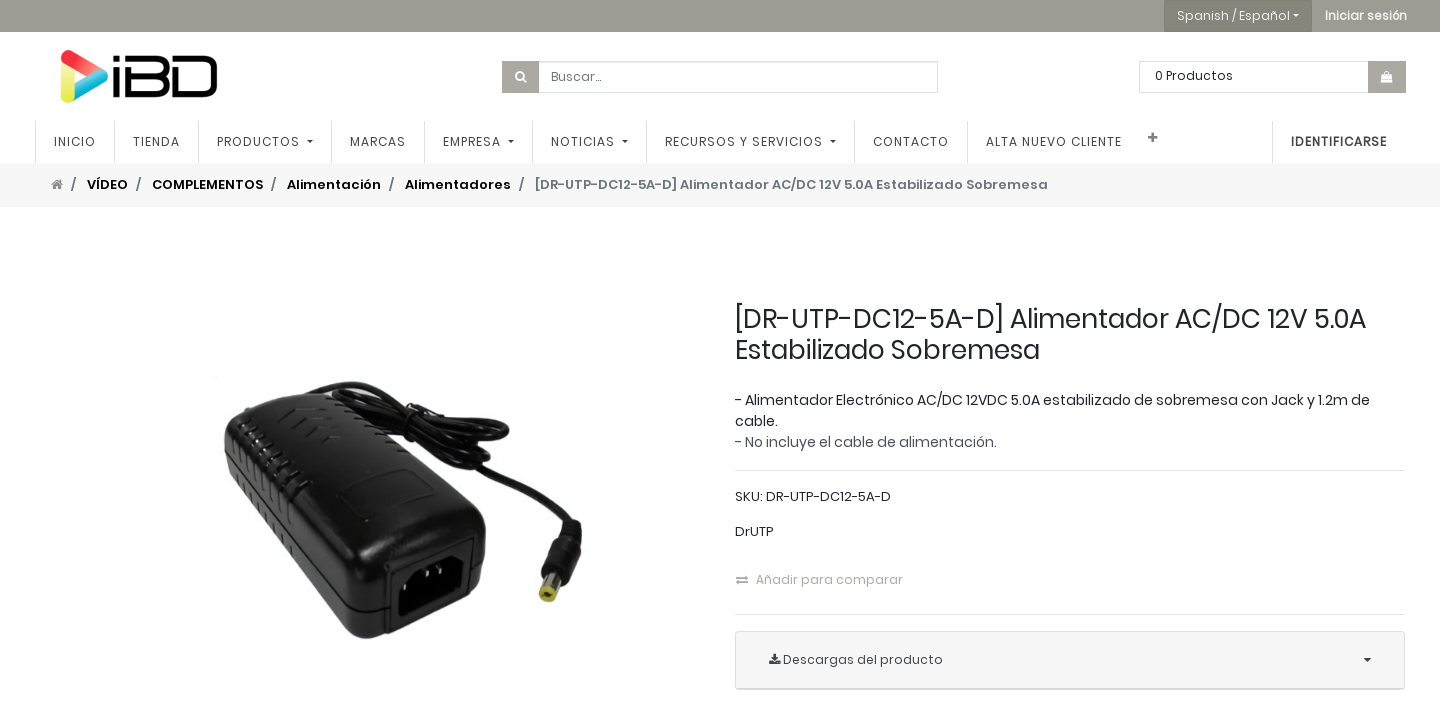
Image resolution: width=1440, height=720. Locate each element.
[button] (1366, 16)
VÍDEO (107, 184)
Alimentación (334, 184)
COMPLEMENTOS (207, 184)
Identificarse (1339, 141)
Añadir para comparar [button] (819, 579)
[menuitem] (75, 142)
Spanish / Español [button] (1233, 15)
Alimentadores (458, 184)
